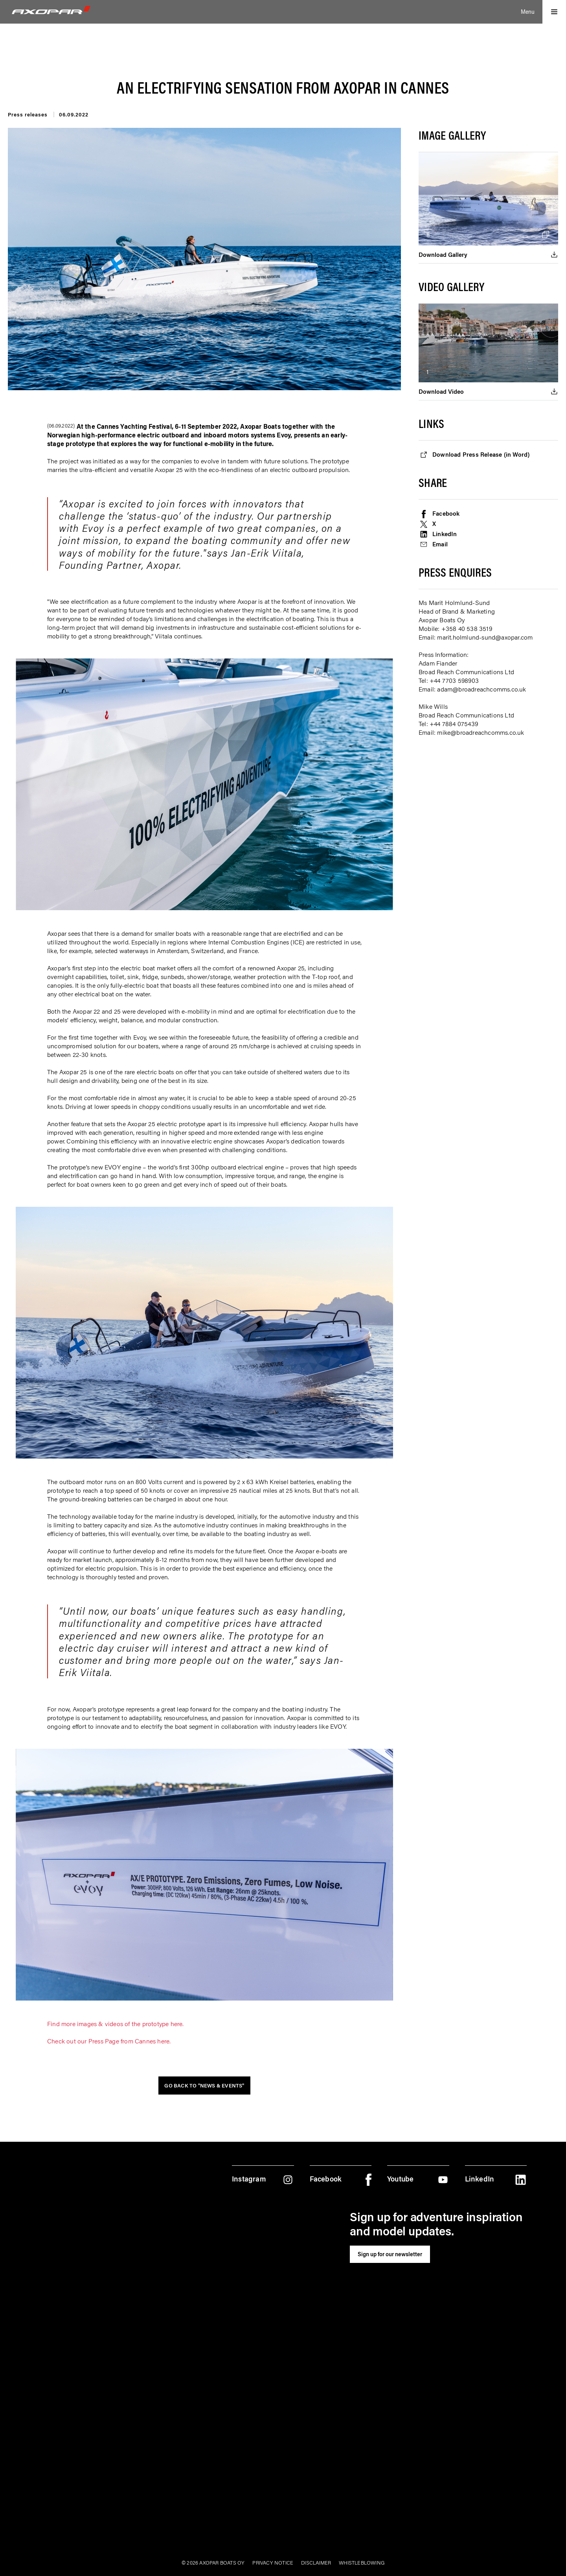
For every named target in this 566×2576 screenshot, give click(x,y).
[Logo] (51, 10)
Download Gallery (444, 254)
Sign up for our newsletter (390, 2254)
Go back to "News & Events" (204, 2085)
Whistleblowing (361, 2562)
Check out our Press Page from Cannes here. (109, 2040)
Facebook (446, 513)
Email (440, 544)
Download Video (442, 391)
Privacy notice (272, 2562)
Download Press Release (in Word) (483, 454)
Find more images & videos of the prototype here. (115, 2023)
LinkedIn (445, 533)
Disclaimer (316, 2562)
